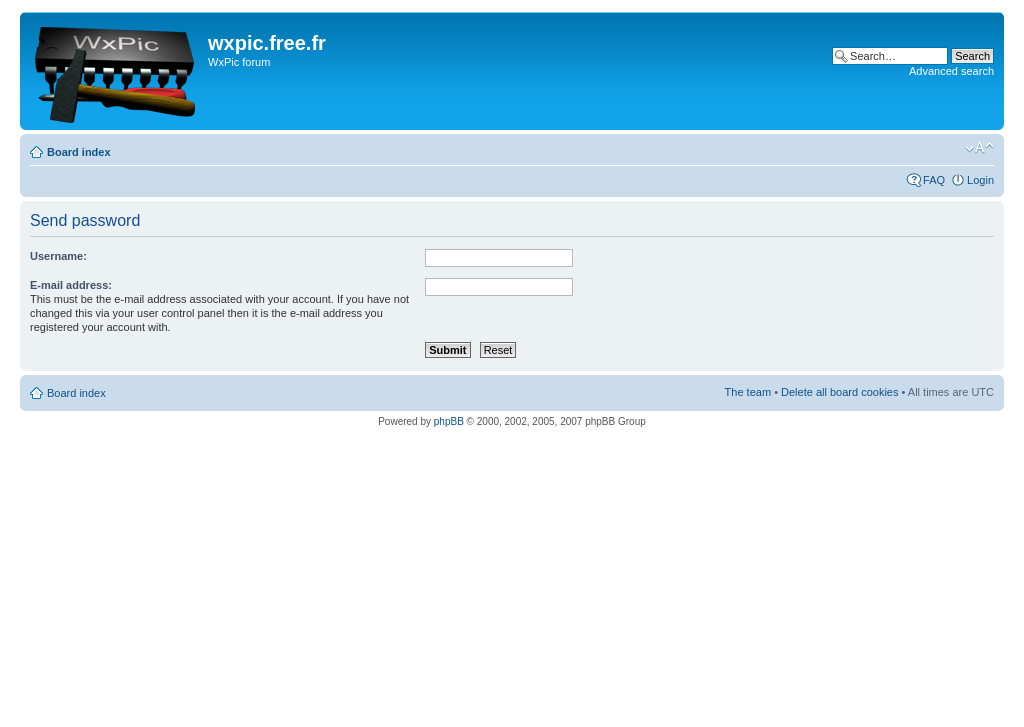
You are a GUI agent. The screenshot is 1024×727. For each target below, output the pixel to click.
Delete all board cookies (839, 392)
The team (748, 392)
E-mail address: (71, 285)
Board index (79, 152)
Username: (58, 256)
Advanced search (951, 71)
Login (980, 180)
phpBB (449, 421)
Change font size (979, 148)
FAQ (934, 180)
